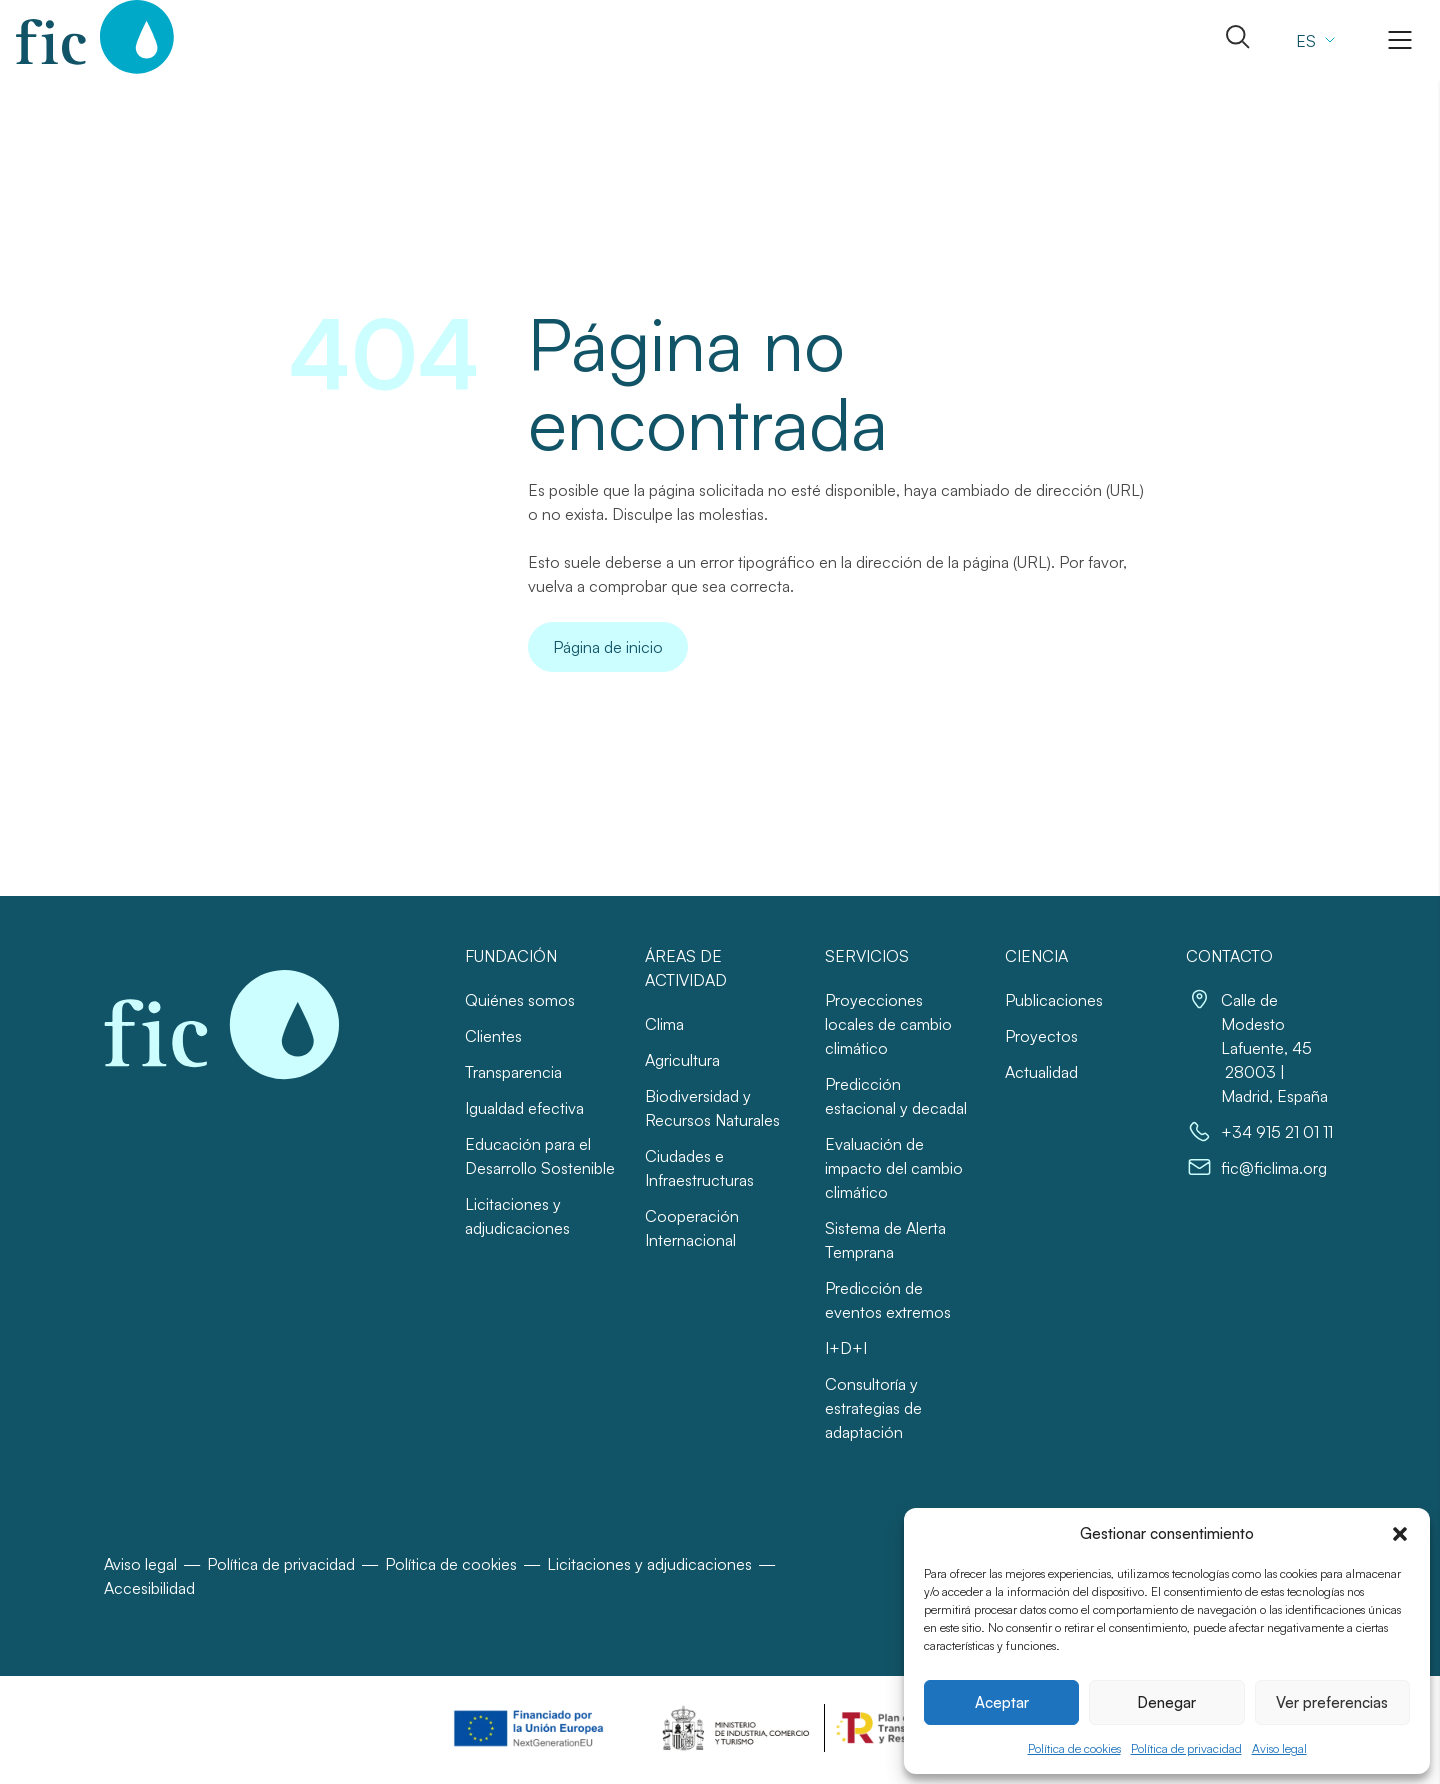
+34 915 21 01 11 (1277, 1132)
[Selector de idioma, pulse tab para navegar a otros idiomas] (1313, 40)
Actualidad (1041, 1072)
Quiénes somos (520, 1000)
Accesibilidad (149, 1588)
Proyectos (1041, 1036)
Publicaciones (1054, 1000)
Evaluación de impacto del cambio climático (894, 1168)
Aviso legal (1279, 1748)
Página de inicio (608, 647)
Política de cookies (1074, 1748)
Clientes (493, 1036)
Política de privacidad (1186, 1748)
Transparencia (513, 1072)
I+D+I (846, 1348)
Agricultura (682, 1060)
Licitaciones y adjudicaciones (649, 1564)
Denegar (1166, 1702)
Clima (664, 1024)
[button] (1400, 1534)
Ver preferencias (1332, 1702)
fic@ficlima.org (1274, 1168)
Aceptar (1002, 1702)
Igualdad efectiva (524, 1108)
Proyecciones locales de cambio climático (888, 1024)
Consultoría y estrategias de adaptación (873, 1408)
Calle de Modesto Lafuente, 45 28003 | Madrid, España (1274, 1048)
